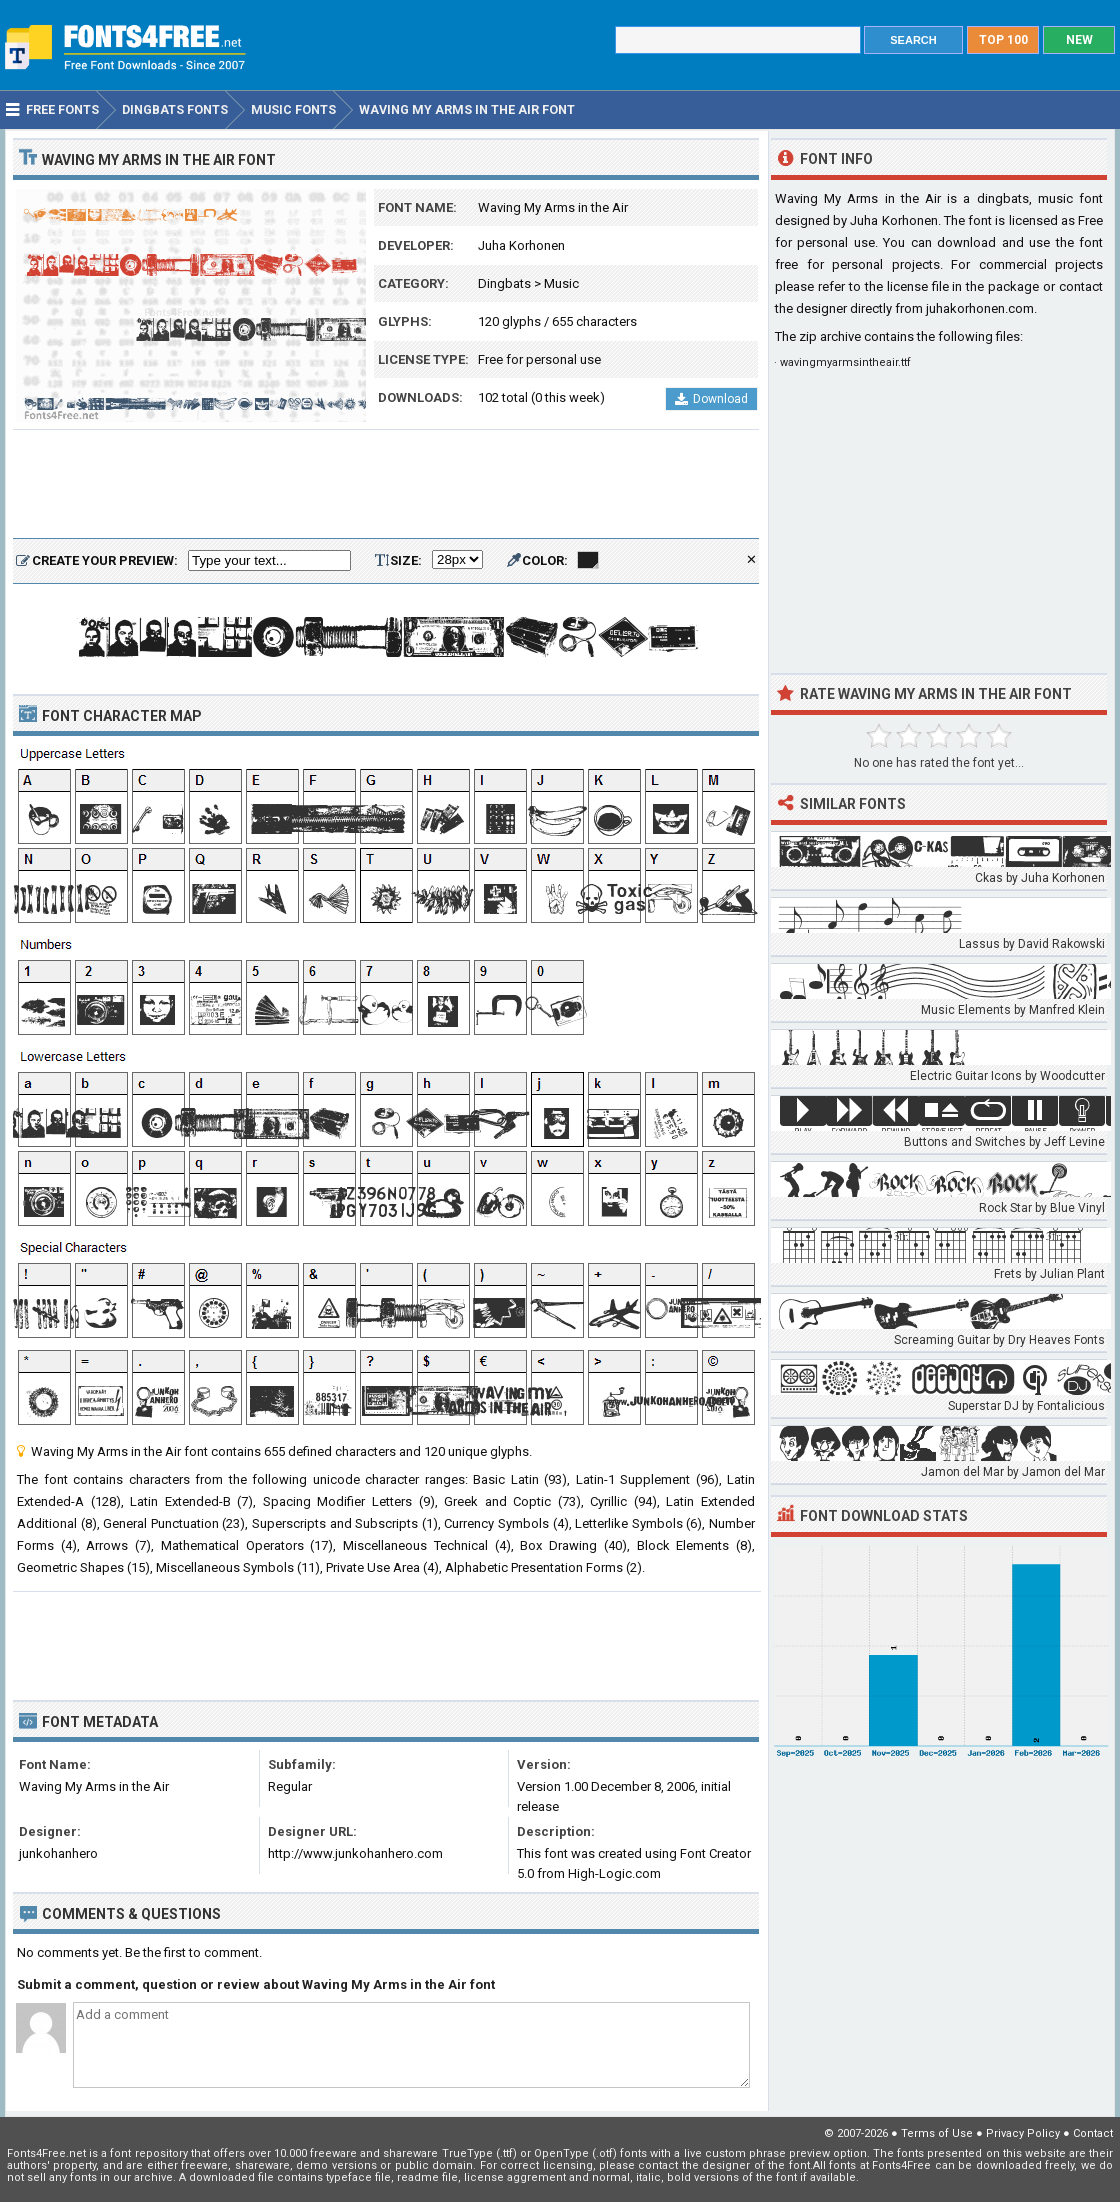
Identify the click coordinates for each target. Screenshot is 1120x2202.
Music (561, 283)
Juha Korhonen (521, 245)
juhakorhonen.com (980, 308)
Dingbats (504, 283)
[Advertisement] (386, 485)
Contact (1093, 2133)
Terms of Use (937, 2133)
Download (711, 399)
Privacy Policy (1023, 2133)
